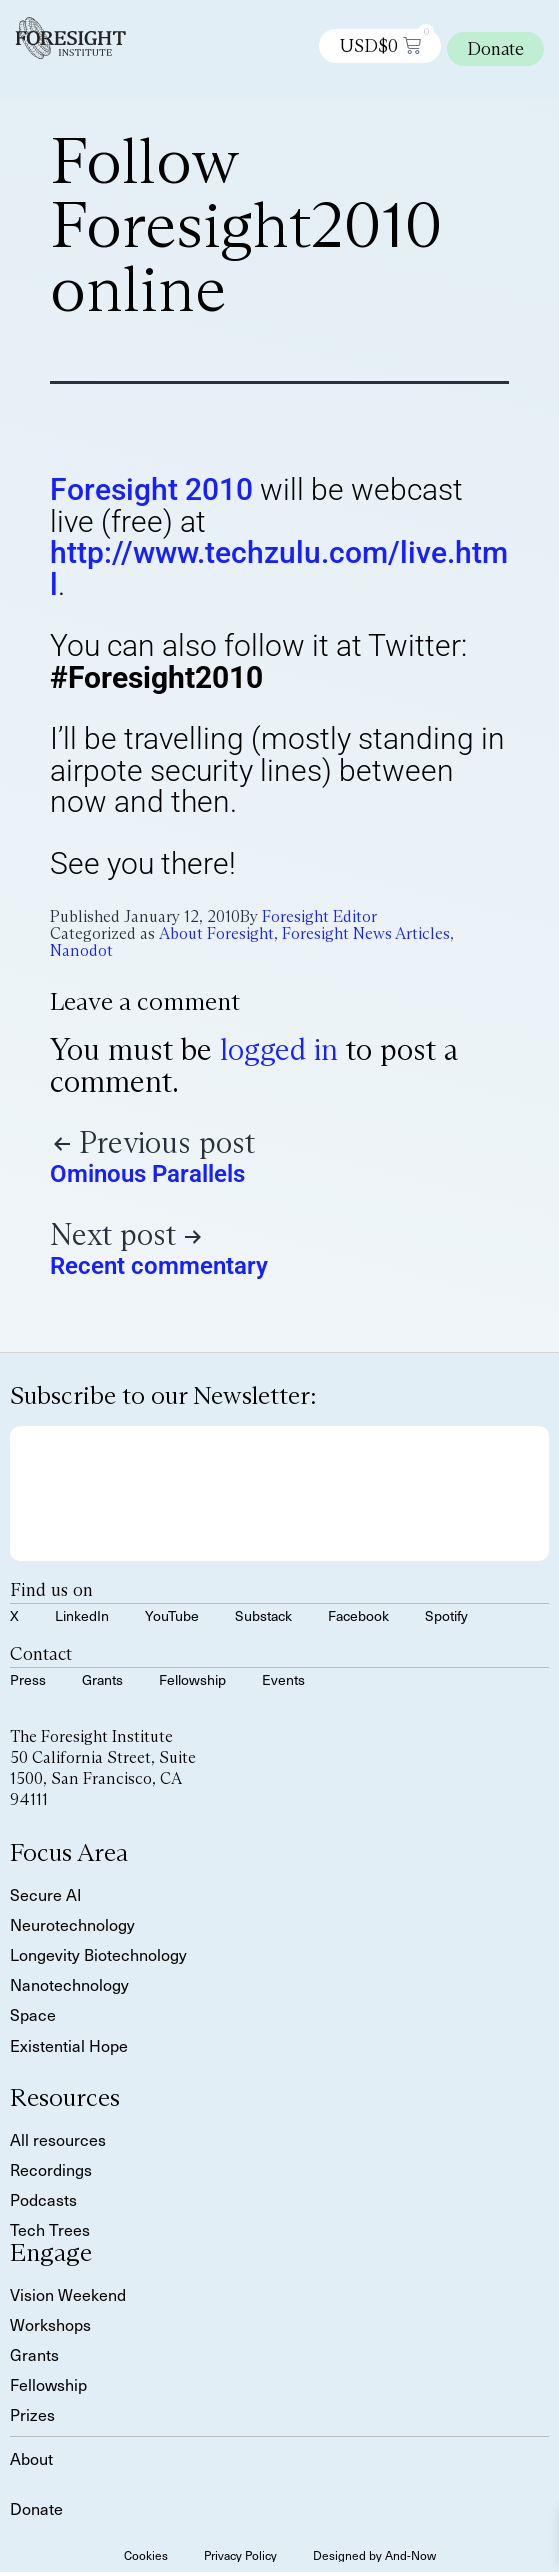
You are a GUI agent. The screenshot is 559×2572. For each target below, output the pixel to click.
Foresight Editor (319, 916)
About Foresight (216, 933)
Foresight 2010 (151, 489)
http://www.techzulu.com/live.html (279, 568)
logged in (279, 1049)
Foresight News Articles (366, 933)
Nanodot (81, 950)
